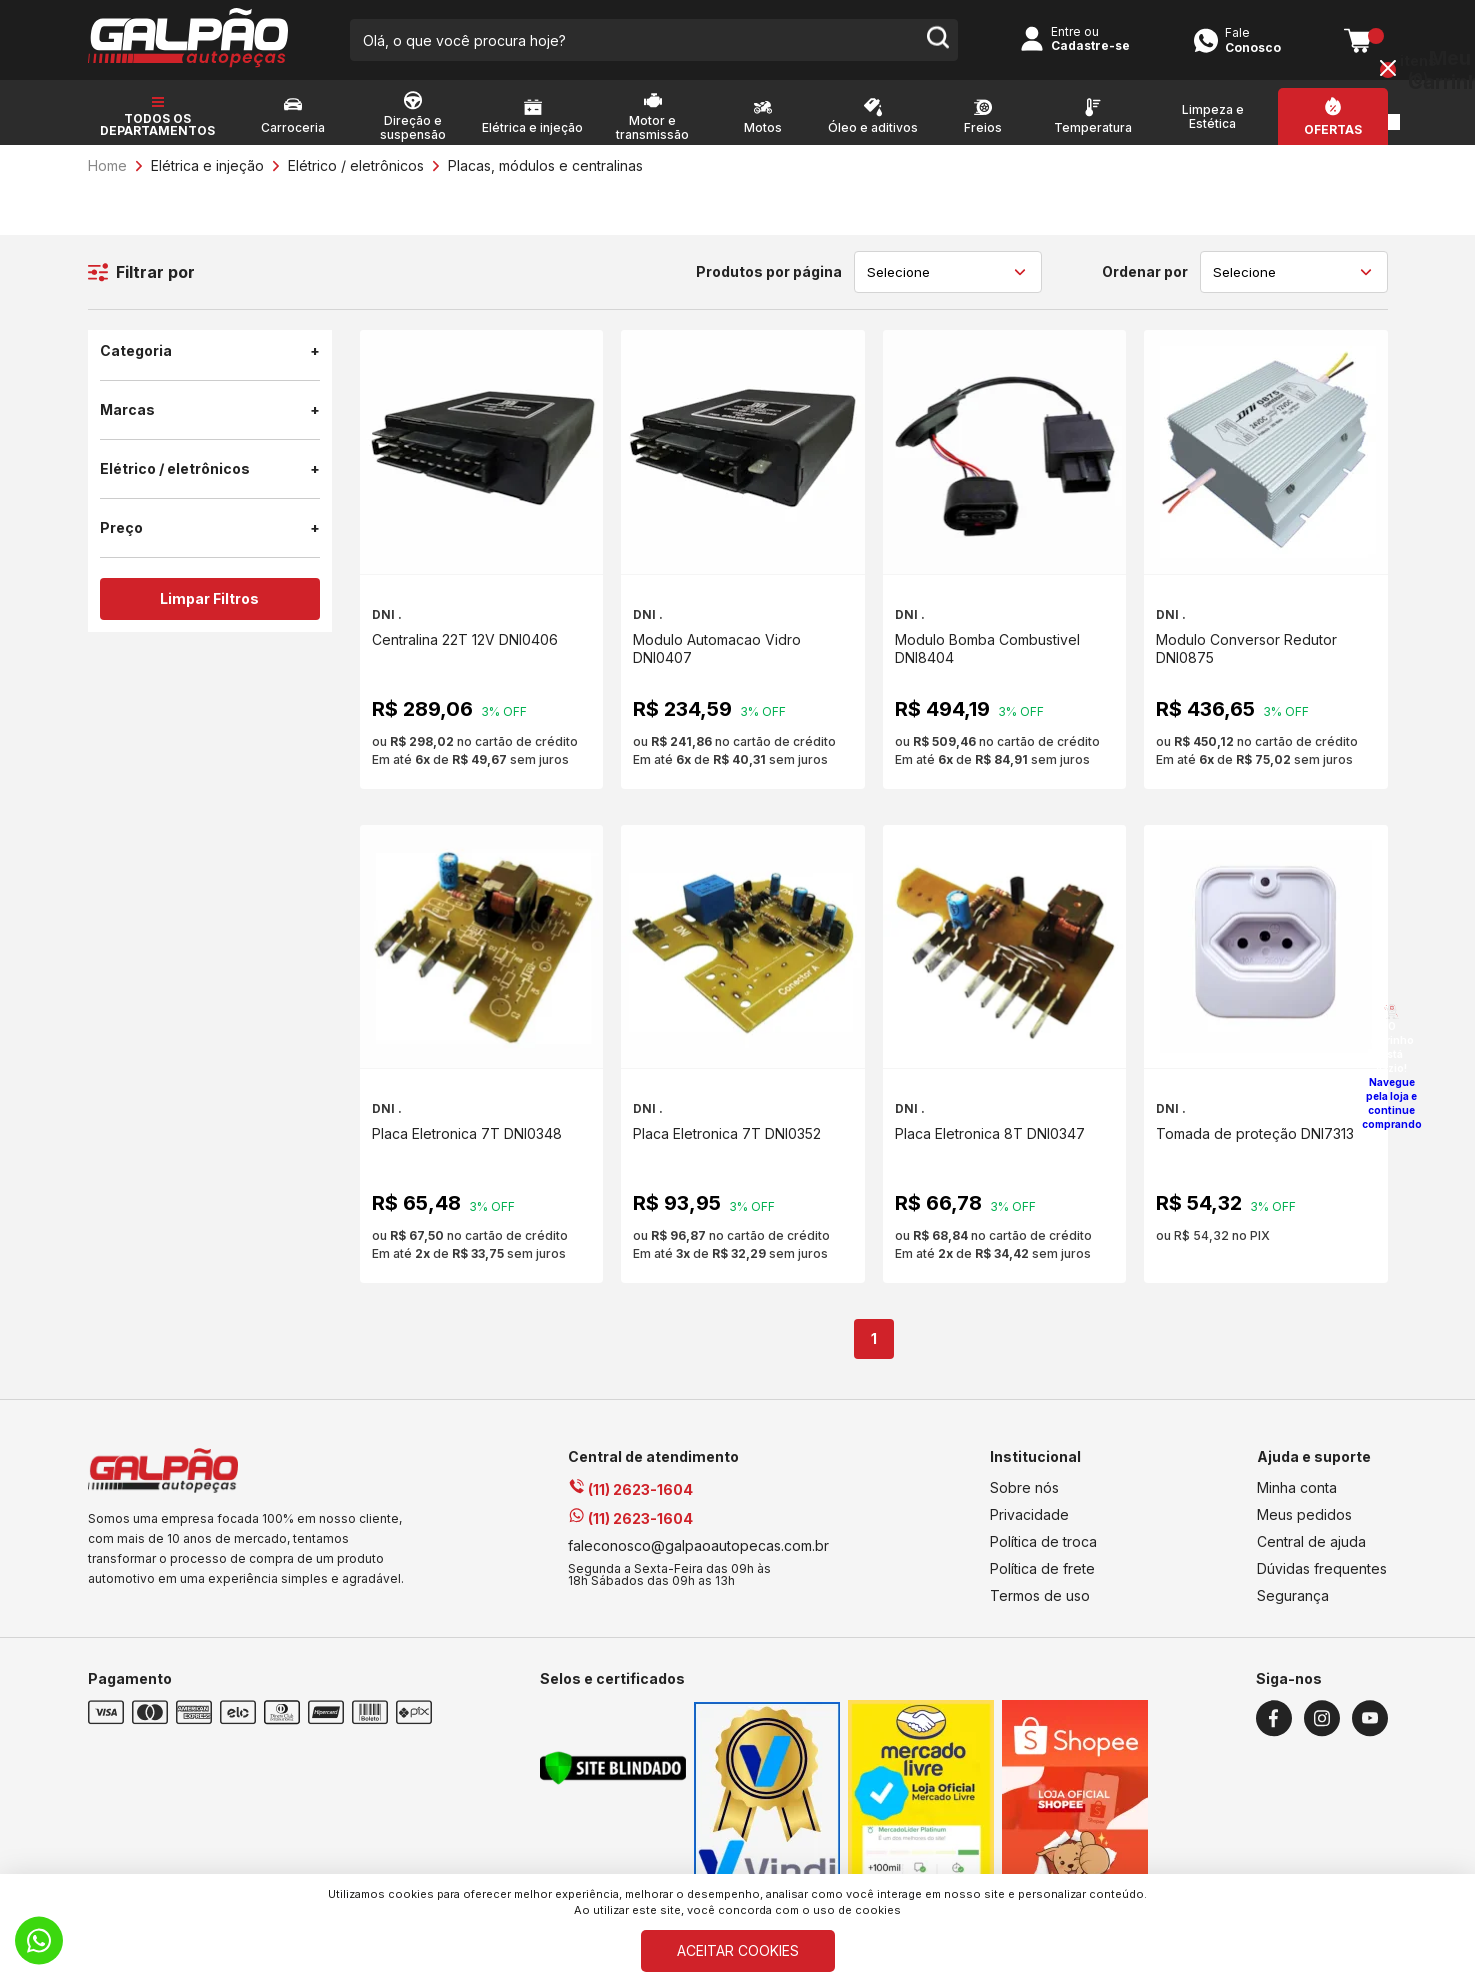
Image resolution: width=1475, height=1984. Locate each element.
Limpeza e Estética (1213, 117)
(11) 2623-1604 (630, 1489)
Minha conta (1297, 1487)
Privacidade (1029, 1514)
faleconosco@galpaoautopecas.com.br (698, 1545)
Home (107, 165)
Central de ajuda (1311, 1541)
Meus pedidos (1304, 1514)
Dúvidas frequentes (1322, 1568)
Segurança (1293, 1595)
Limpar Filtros (209, 598)
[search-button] (937, 40)
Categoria (210, 351)
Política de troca (1043, 1541)
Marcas (210, 410)
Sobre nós (1024, 1487)
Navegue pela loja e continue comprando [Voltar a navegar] (1392, 1103)
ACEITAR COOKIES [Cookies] (738, 1950)
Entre (1066, 31)
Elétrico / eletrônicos (356, 165)
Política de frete (1042, 1568)
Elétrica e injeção (207, 165)
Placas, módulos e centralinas (545, 165)
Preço (210, 528)
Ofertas (1333, 130)
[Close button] (1388, 70)
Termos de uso (1040, 1595)
